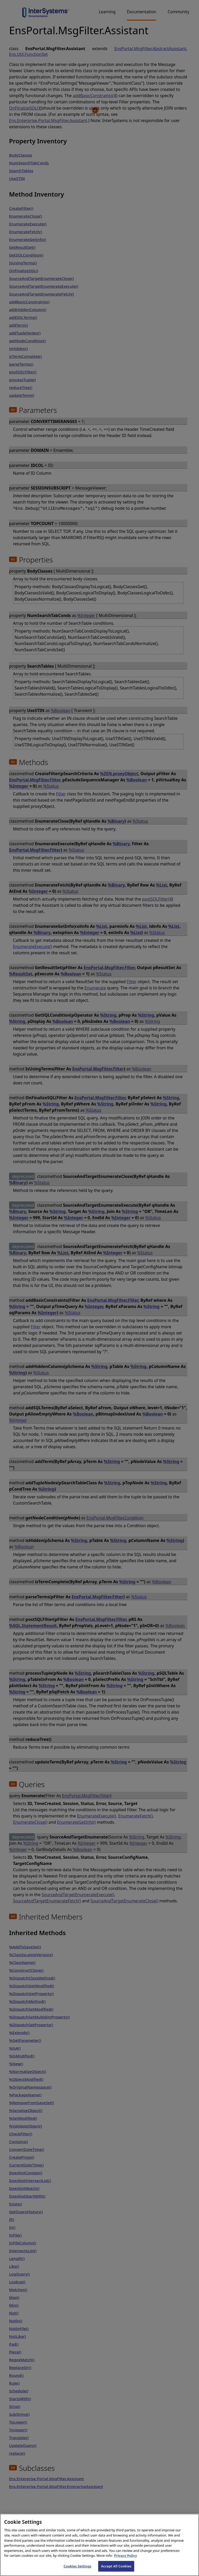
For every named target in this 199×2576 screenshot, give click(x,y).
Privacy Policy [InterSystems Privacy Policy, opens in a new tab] (125, 2561)
